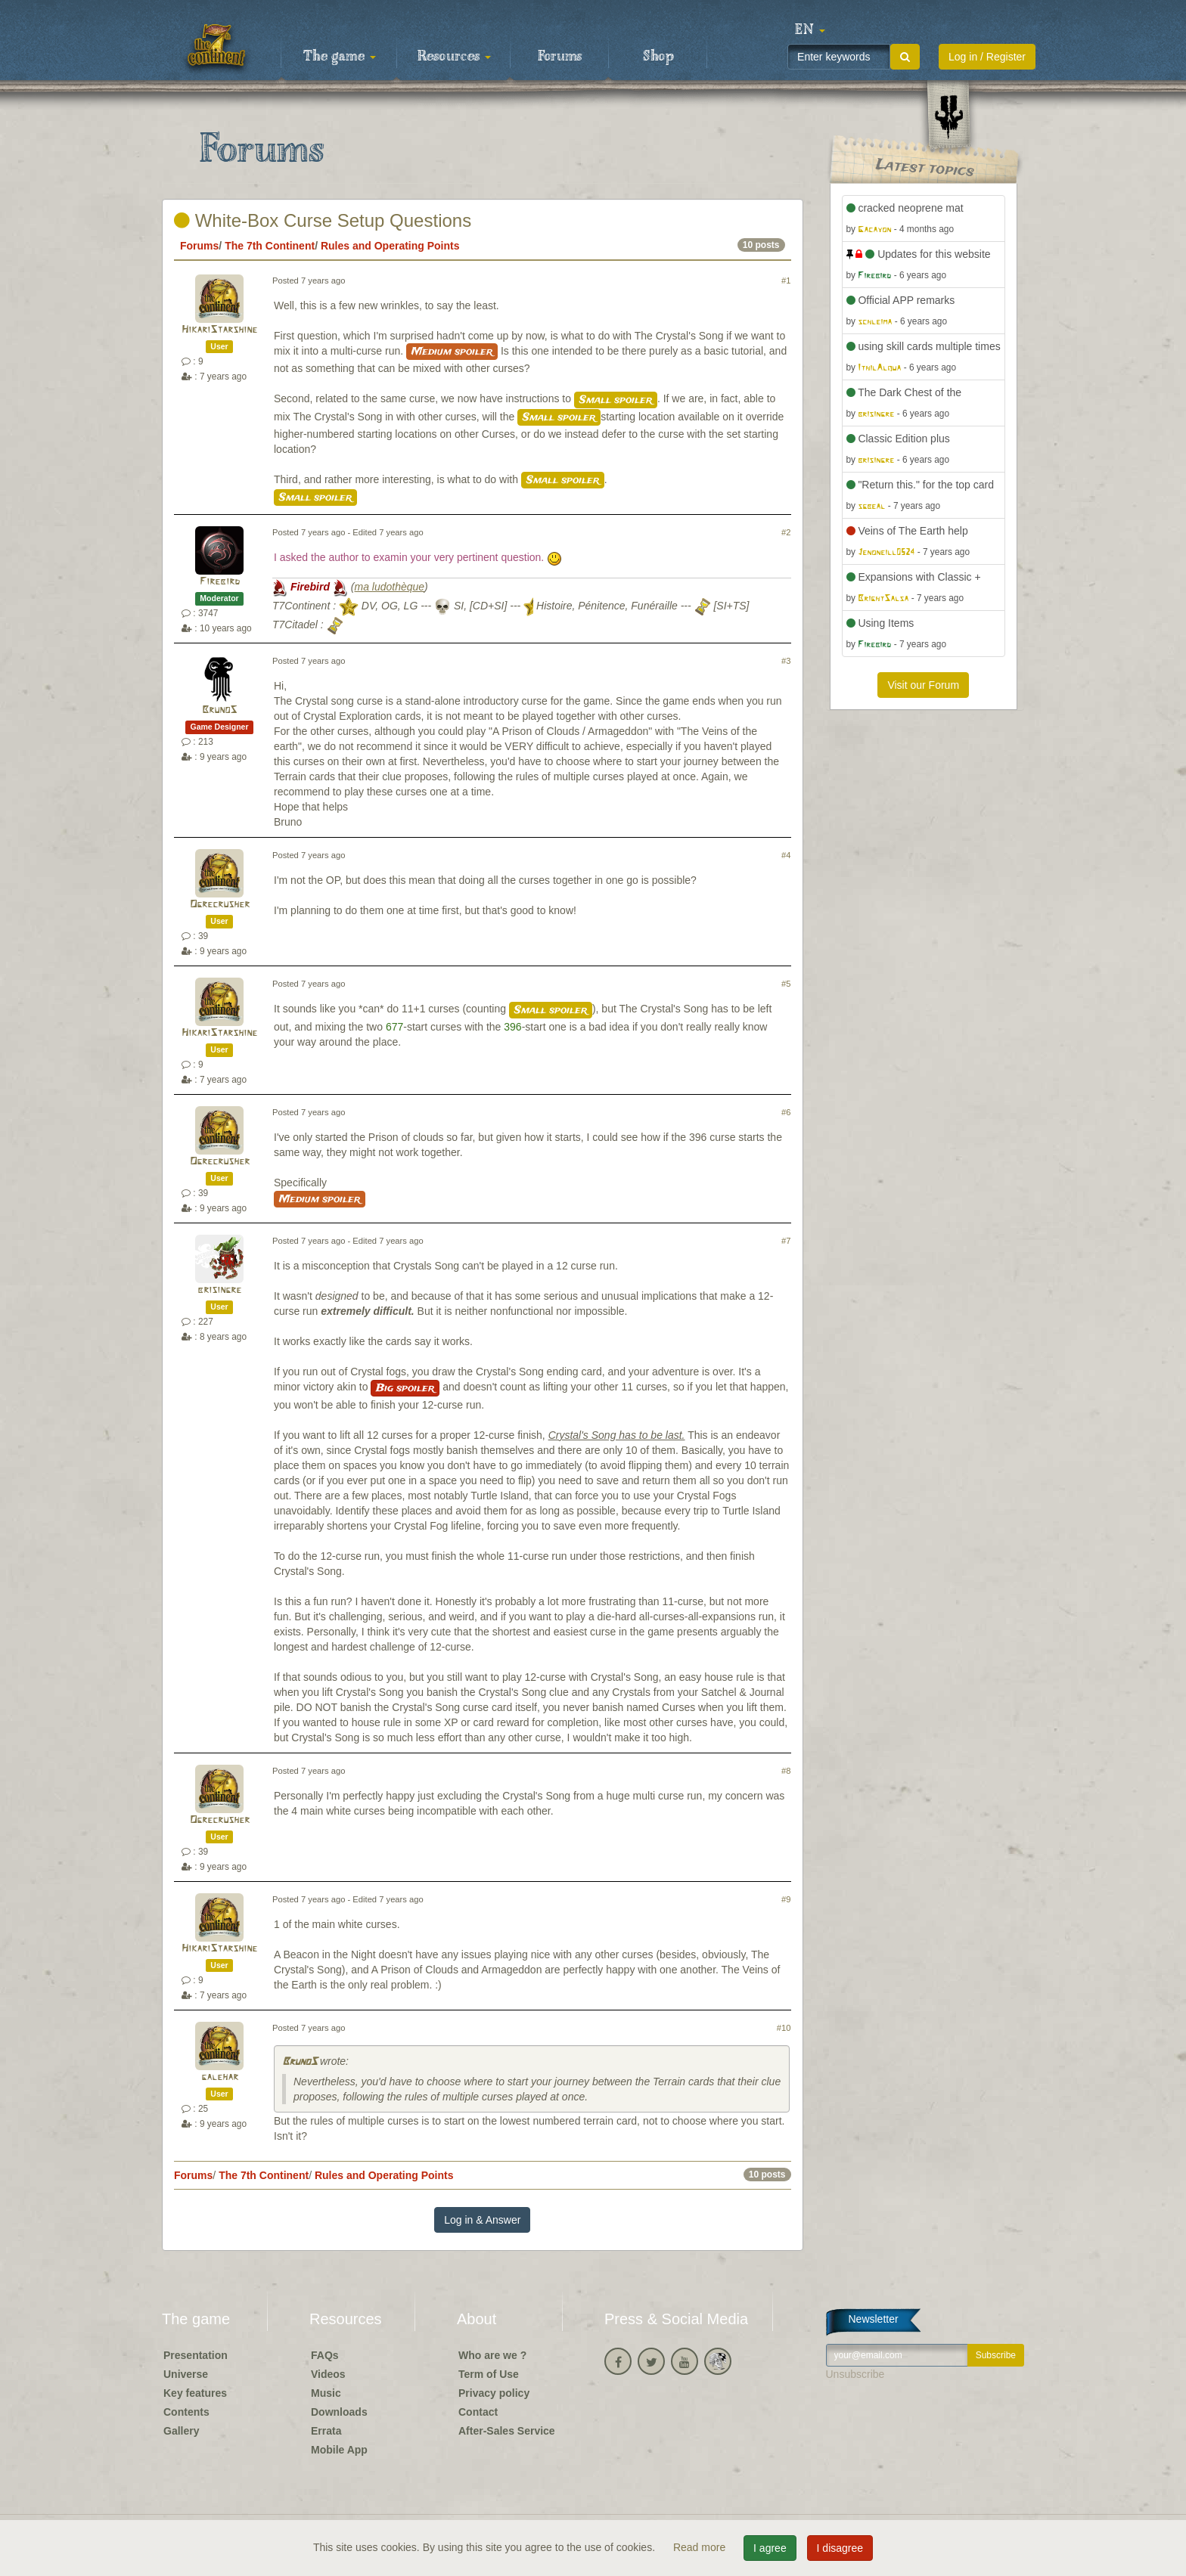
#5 (785, 983)
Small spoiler (615, 400)
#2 (785, 532)
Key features (195, 2393)
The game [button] (339, 56)
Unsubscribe (855, 2374)
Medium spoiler (451, 351)
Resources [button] (454, 56)
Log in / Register (987, 57)
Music (326, 2393)
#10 (784, 2027)
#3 (785, 660)
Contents (186, 2412)
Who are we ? (492, 2355)
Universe (185, 2374)
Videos (328, 2374)
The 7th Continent (270, 246)
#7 (785, 1240)
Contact (478, 2412)
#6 (785, 1112)
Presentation (195, 2355)
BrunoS (219, 710)
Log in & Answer (482, 2220)
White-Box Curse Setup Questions (322, 220)
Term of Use (488, 2374)
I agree (770, 2548)
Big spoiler (405, 1388)
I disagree (840, 2548)
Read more (700, 2547)
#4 (785, 855)
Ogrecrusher (220, 904)
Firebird (220, 581)
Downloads (339, 2412)
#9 (785, 1899)
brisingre (219, 1290)
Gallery (181, 2431)
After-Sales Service (506, 2431)
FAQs (325, 2355)
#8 (785, 1770)
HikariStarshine (219, 330)
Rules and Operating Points (390, 246)
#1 (785, 280)
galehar (219, 2077)
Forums (560, 56)
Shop (658, 56)
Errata (326, 2431)
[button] (810, 30)
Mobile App (339, 2450)
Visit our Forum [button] (923, 685)
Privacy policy (493, 2393)
